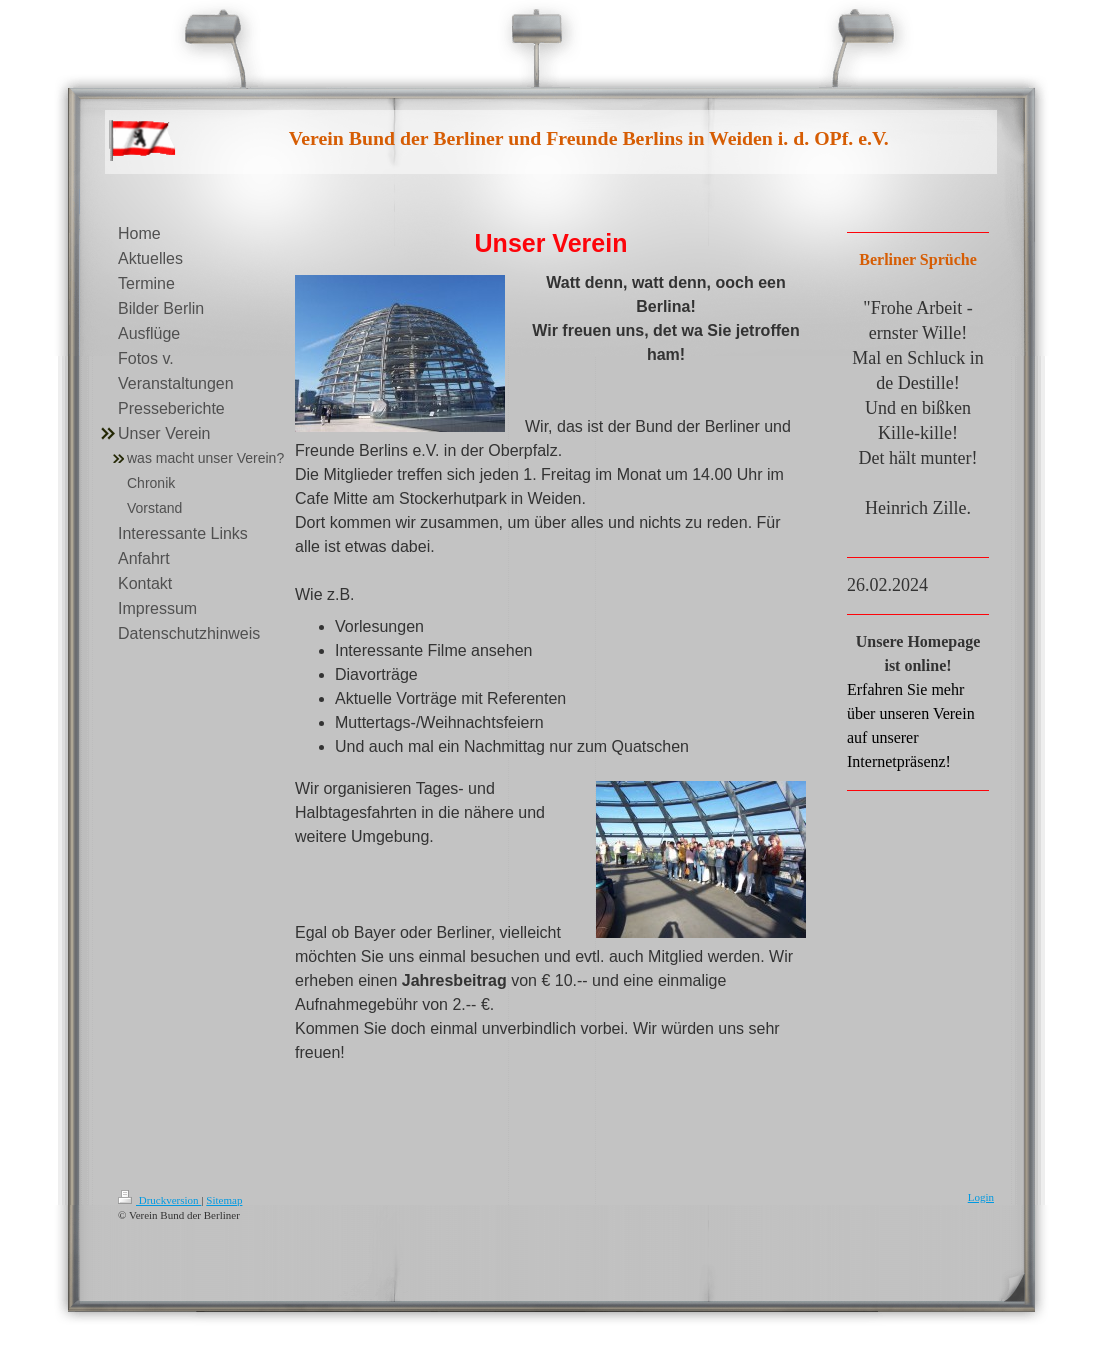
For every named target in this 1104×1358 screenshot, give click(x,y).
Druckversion (159, 1200)
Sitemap (224, 1200)
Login (981, 1197)
